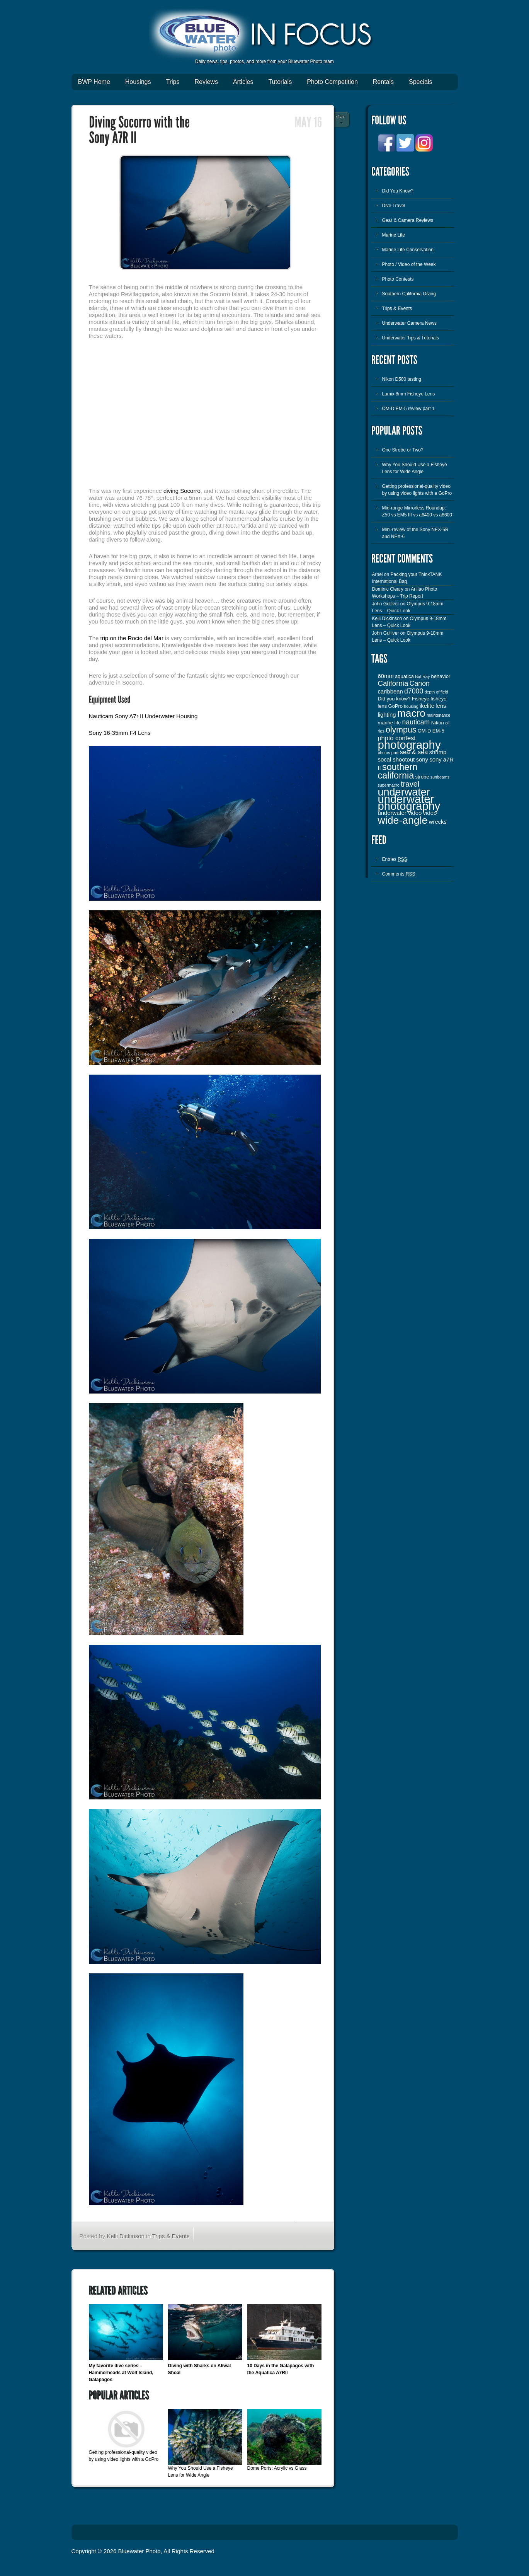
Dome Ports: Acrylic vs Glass (277, 2468)
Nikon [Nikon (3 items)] (437, 723)
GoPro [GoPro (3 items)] (395, 706)
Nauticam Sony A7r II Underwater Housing (143, 716)
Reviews (206, 81)
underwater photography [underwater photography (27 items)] (409, 802)
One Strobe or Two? (403, 450)
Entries (394, 859)
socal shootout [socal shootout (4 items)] (396, 759)
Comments (398, 874)
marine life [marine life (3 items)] (389, 723)
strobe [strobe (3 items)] (422, 777)
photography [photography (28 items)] (409, 744)
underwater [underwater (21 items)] (404, 792)
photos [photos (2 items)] (384, 752)
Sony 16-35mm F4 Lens (120, 732)
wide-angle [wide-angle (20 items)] (403, 820)
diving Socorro (182, 490)
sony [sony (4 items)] (422, 759)
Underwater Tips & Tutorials (410, 338)
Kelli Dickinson (126, 2236)
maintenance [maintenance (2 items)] (438, 715)
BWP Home (94, 81)
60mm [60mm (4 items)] (386, 676)
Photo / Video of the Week (409, 264)
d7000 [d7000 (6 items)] (413, 691)
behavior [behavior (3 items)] (441, 676)
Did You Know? (397, 191)
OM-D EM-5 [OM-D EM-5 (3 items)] (431, 731)
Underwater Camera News (409, 323)
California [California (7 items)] (393, 683)
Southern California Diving (409, 293)
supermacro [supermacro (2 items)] (389, 785)
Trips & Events (171, 2236)
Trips (172, 81)
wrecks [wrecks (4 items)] (438, 822)
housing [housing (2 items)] (411, 706)
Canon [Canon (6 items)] (420, 683)
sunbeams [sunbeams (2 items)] (439, 777)
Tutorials (280, 81)
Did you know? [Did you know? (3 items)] (394, 699)
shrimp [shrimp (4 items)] (438, 752)
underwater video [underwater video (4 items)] (400, 813)
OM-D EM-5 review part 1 (408, 408)
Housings (138, 81)
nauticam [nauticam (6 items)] (416, 722)
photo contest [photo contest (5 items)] (397, 737)
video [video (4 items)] (430, 813)
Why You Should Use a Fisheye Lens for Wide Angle (414, 468)
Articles (243, 81)
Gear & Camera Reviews (408, 220)
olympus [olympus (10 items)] (401, 729)
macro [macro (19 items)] (411, 713)
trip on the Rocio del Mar (131, 638)
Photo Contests (398, 279)
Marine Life (393, 235)
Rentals (383, 81)
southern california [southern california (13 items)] (398, 771)
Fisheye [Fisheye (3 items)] (420, 699)
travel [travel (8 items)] (410, 784)
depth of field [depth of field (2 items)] (436, 692)
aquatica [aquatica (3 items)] (404, 676)
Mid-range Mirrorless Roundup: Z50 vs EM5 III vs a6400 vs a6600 (417, 511)
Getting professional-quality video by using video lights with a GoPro (417, 490)
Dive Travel (393, 205)
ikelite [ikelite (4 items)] (427, 706)
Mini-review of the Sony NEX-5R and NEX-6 (415, 533)
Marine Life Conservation (408, 249)
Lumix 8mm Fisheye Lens (408, 394)
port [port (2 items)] (394, 752)
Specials (420, 81)
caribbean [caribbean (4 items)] (390, 691)
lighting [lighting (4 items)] (387, 715)
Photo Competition (332, 81)
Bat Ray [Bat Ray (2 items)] (422, 676)
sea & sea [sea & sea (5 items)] (414, 751)
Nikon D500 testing (401, 379)
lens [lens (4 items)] (440, 706)
